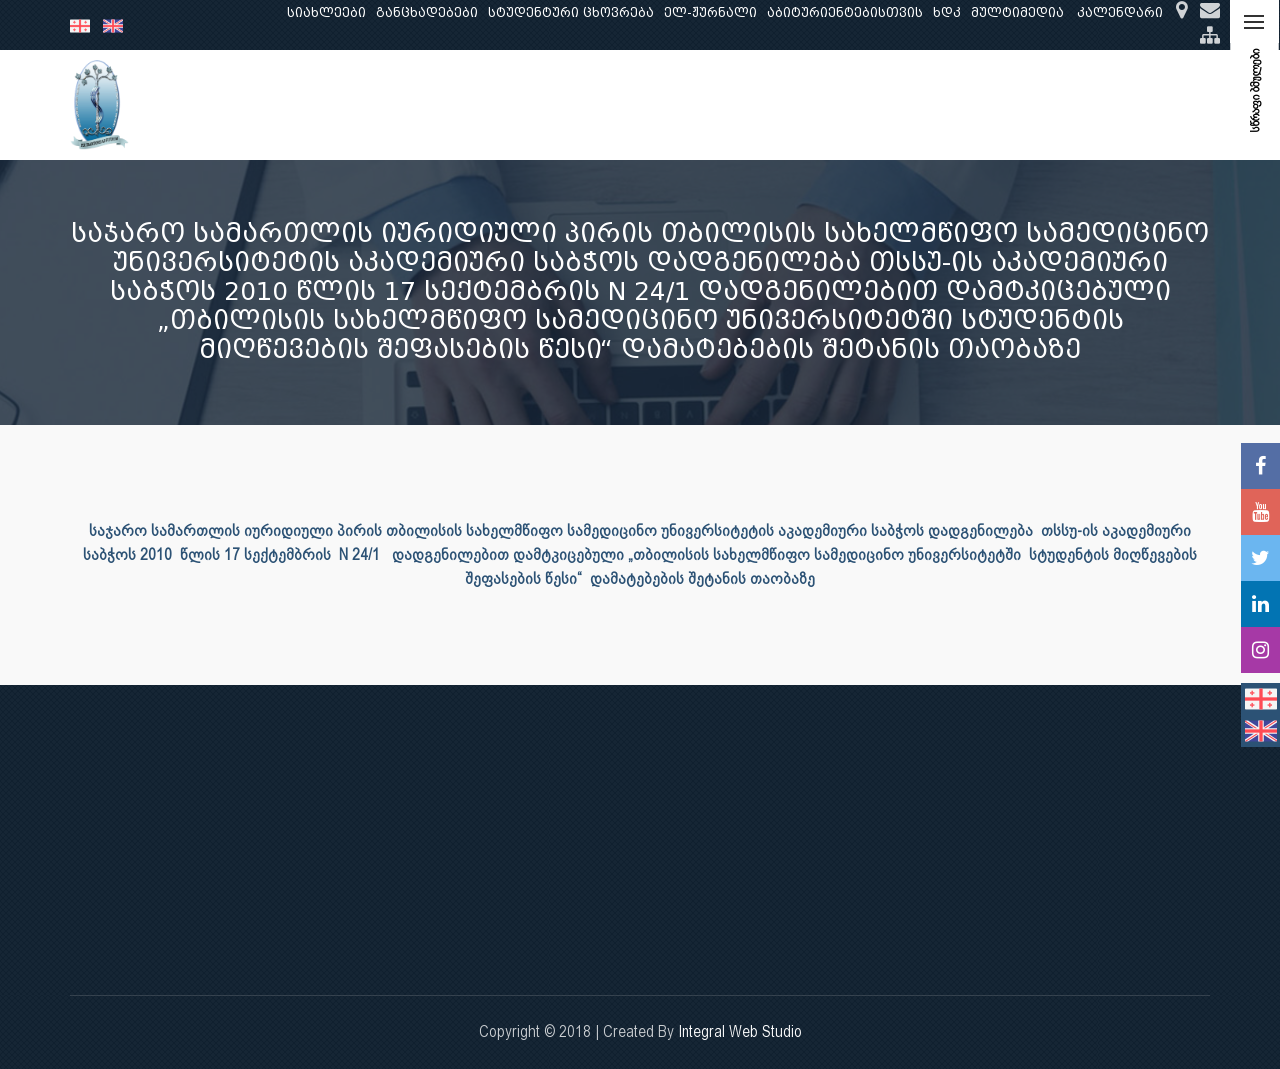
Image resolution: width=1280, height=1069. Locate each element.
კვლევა (468, 104)
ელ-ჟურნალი (710, 12)
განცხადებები (427, 12)
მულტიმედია (1017, 12)
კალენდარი (1120, 12)
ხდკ (947, 12)
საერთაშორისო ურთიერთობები (1051, 104)
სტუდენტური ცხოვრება (571, 12)
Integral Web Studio (740, 1031)
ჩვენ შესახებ (264, 104)
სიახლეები (326, 12)
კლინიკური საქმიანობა (605, 104)
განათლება (376, 104)
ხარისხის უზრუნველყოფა (810, 104)
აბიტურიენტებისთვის (845, 12)
